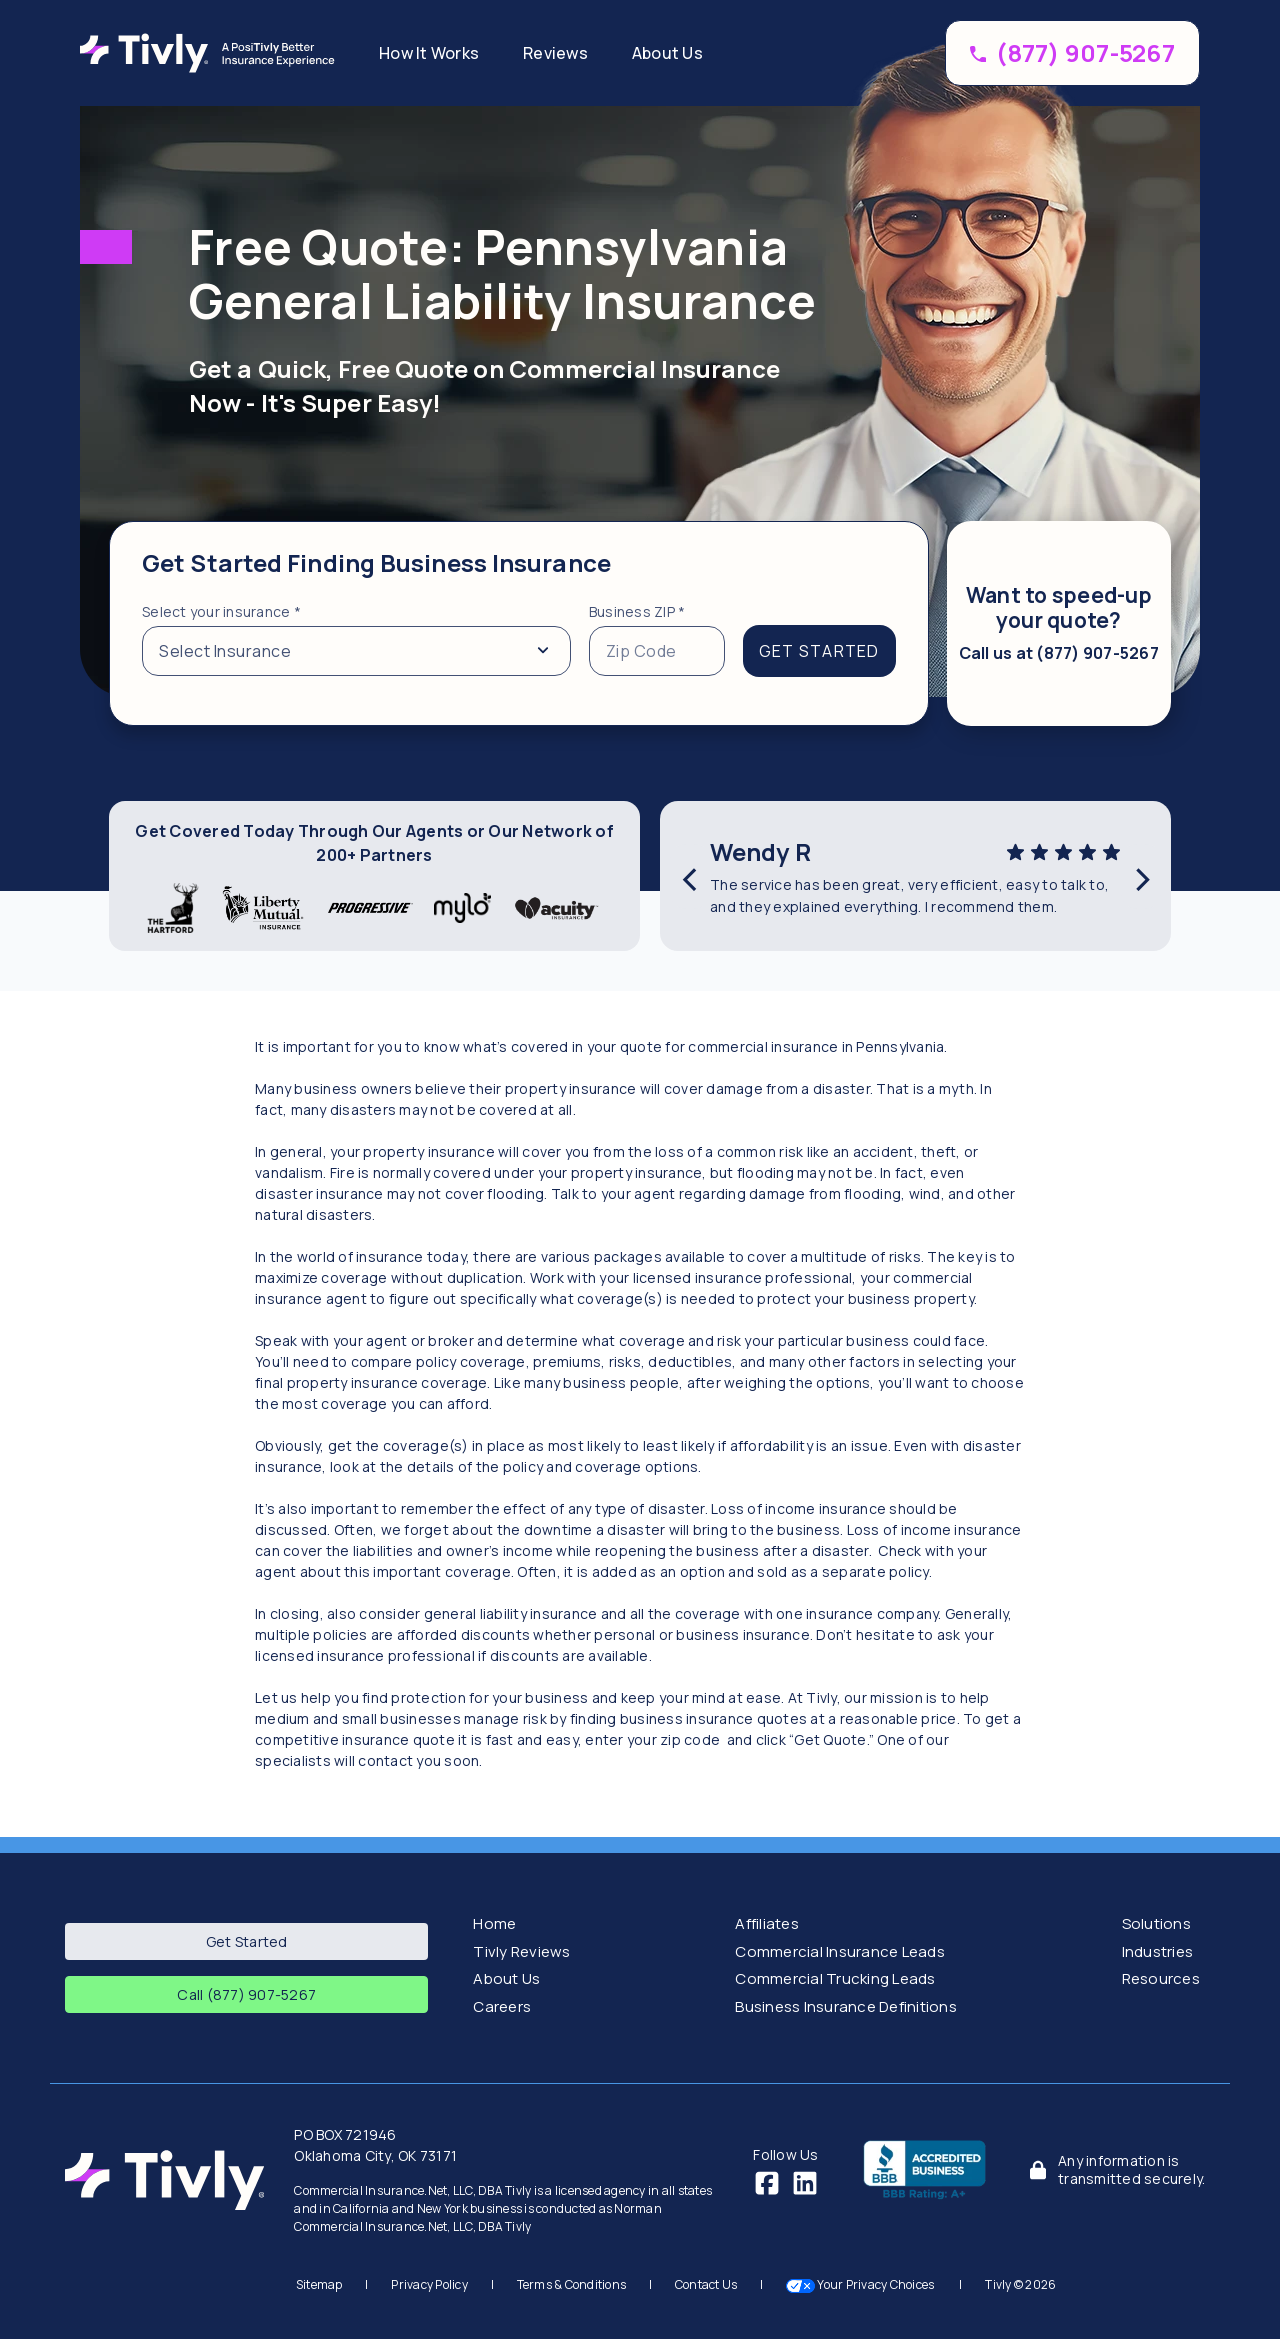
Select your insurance (221, 611)
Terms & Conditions (572, 2284)
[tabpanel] (519, 623)
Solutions (1156, 1923)
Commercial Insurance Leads (840, 1951)
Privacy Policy (429, 2284)
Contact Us (706, 2284)
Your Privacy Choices (861, 2284)
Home (494, 1923)
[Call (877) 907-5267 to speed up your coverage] (1072, 53)
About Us (667, 53)
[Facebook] (767, 2181)
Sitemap (319, 2284)
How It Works (429, 53)
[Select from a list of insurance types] (356, 651)
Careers (502, 2006)
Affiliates (767, 1923)
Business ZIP (637, 611)
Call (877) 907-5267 (246, 1994)
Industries (1158, 1951)
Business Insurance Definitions (846, 2006)
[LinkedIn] (805, 2181)
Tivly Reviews (521, 1951)
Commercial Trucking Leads (835, 1978)
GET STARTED (819, 651)
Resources (1161, 1978)
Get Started (247, 1941)
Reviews (555, 53)
